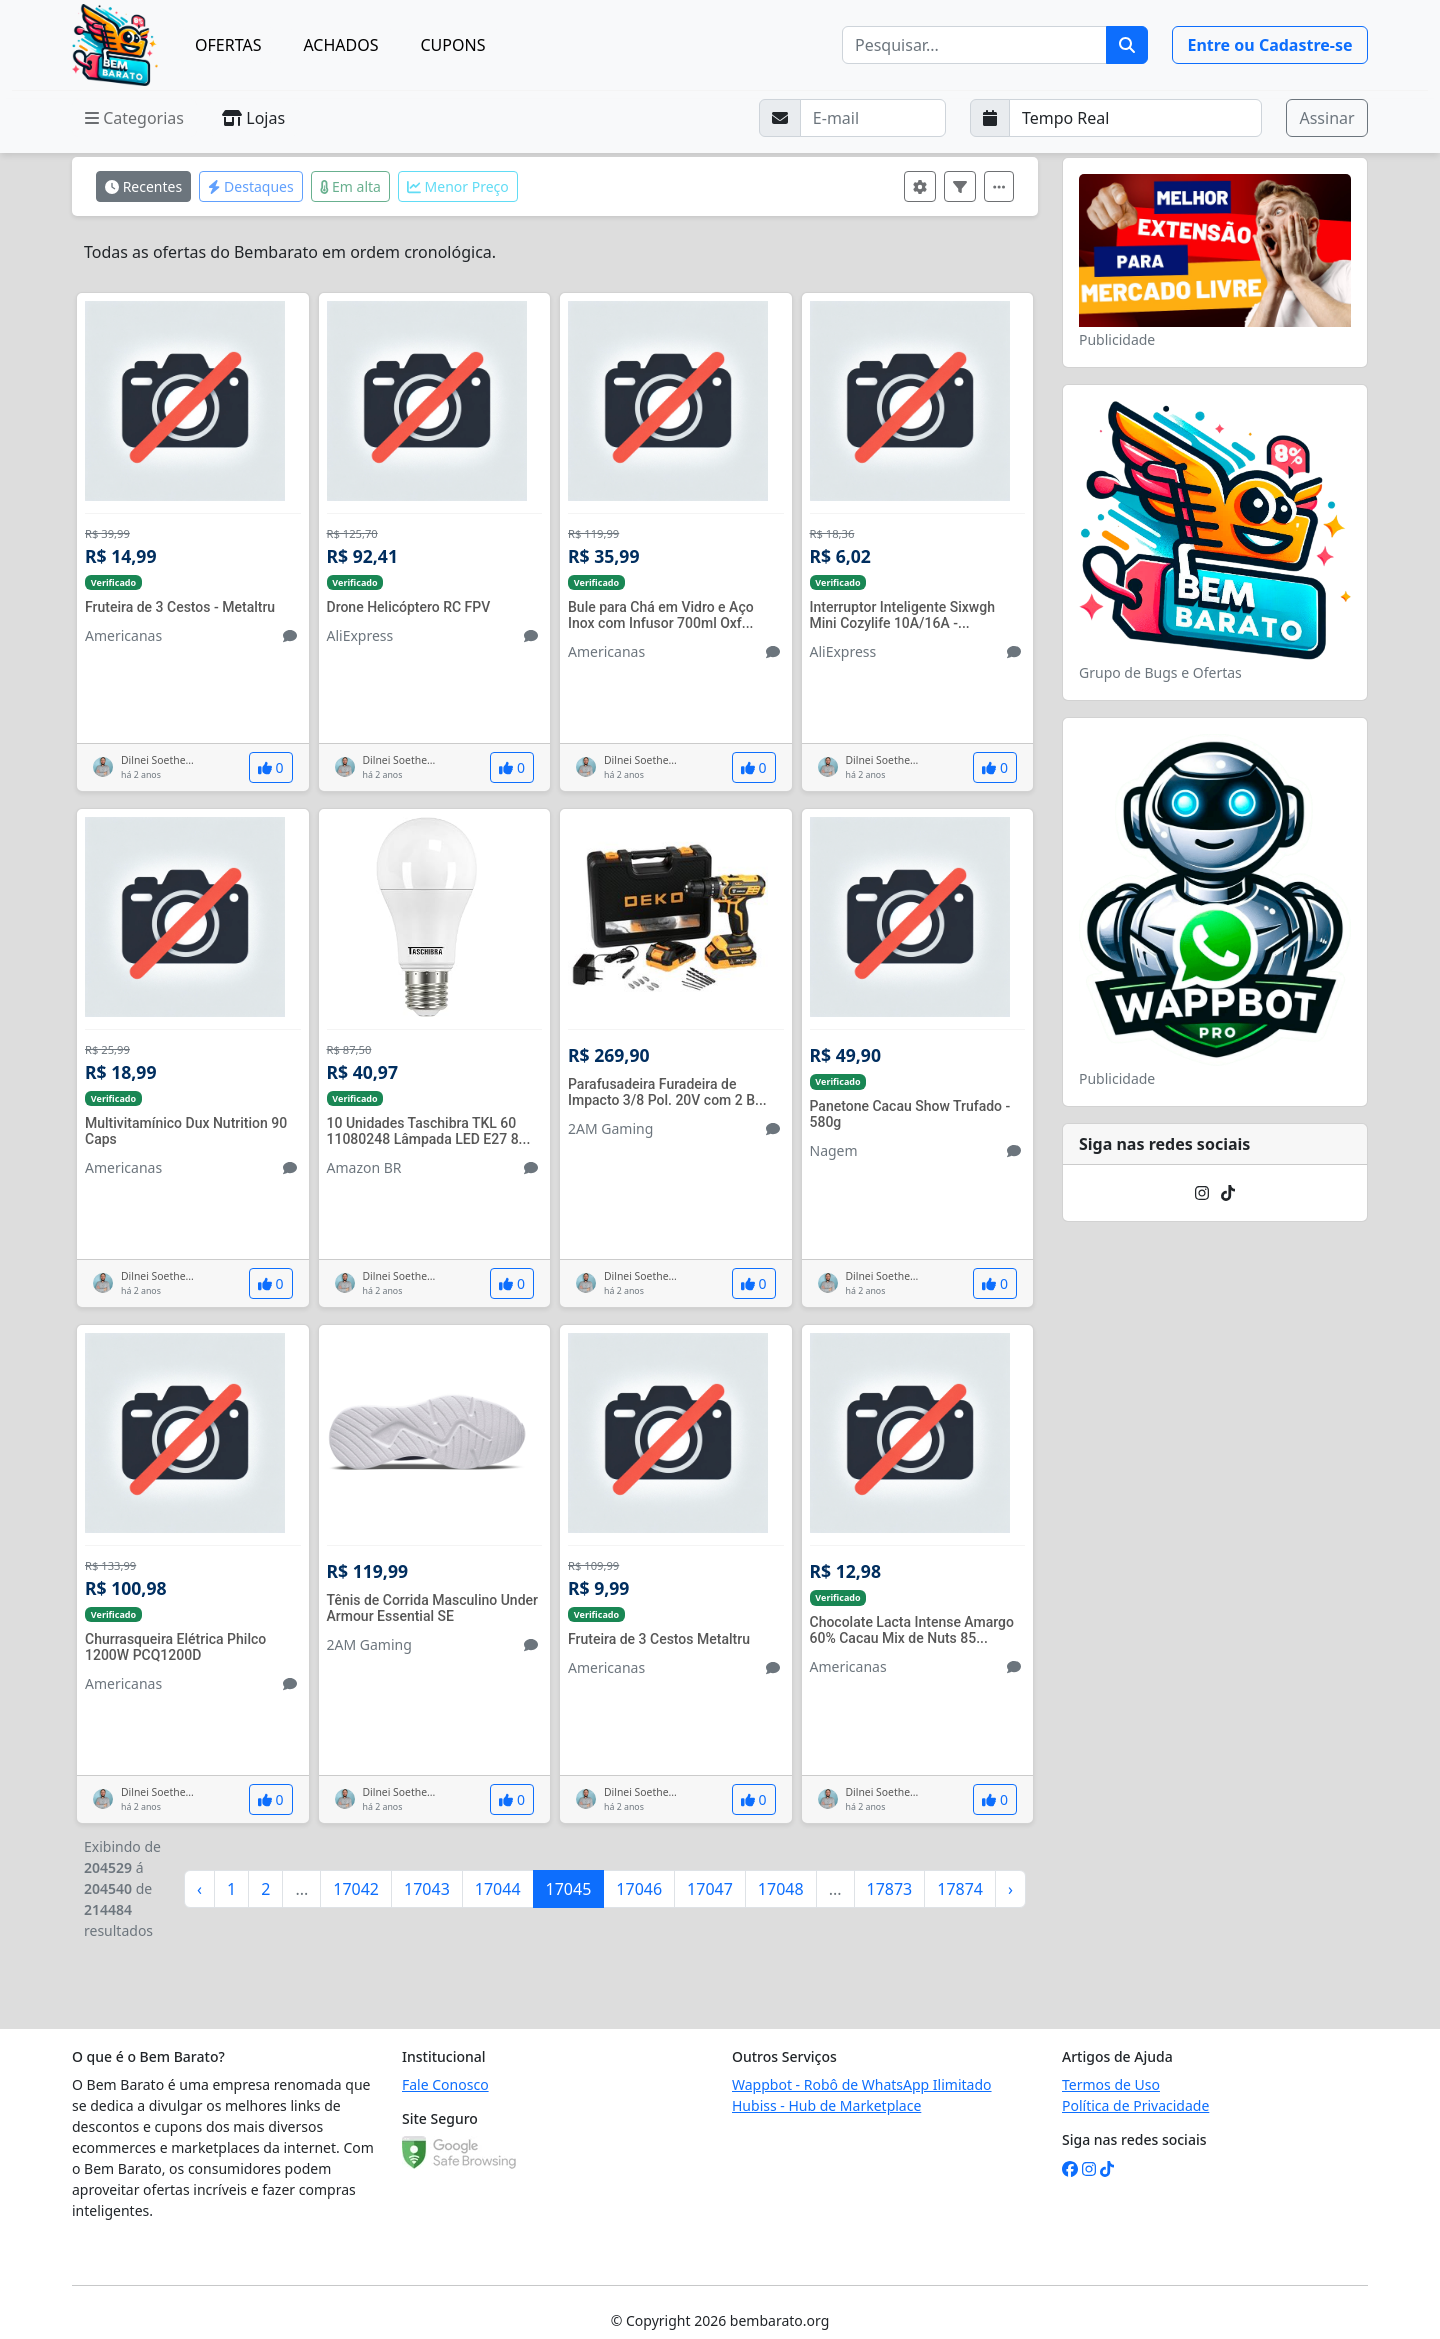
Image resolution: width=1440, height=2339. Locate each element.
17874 (960, 1889)
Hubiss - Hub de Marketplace (826, 2105)
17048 (781, 1889)
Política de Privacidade (1135, 2105)
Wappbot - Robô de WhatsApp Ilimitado (862, 2084)
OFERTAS (228, 45)
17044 (498, 1889)
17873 (890, 1889)
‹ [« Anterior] (199, 1889)
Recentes (143, 186)
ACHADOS (340, 45)
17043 (427, 1889)
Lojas (253, 118)
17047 (710, 1889)
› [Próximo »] (1010, 1889)
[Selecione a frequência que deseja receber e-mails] (1136, 118)
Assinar (1326, 118)
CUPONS (453, 45)
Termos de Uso (1111, 2084)
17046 (639, 1889)
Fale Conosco (445, 2084)
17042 (356, 1889)
